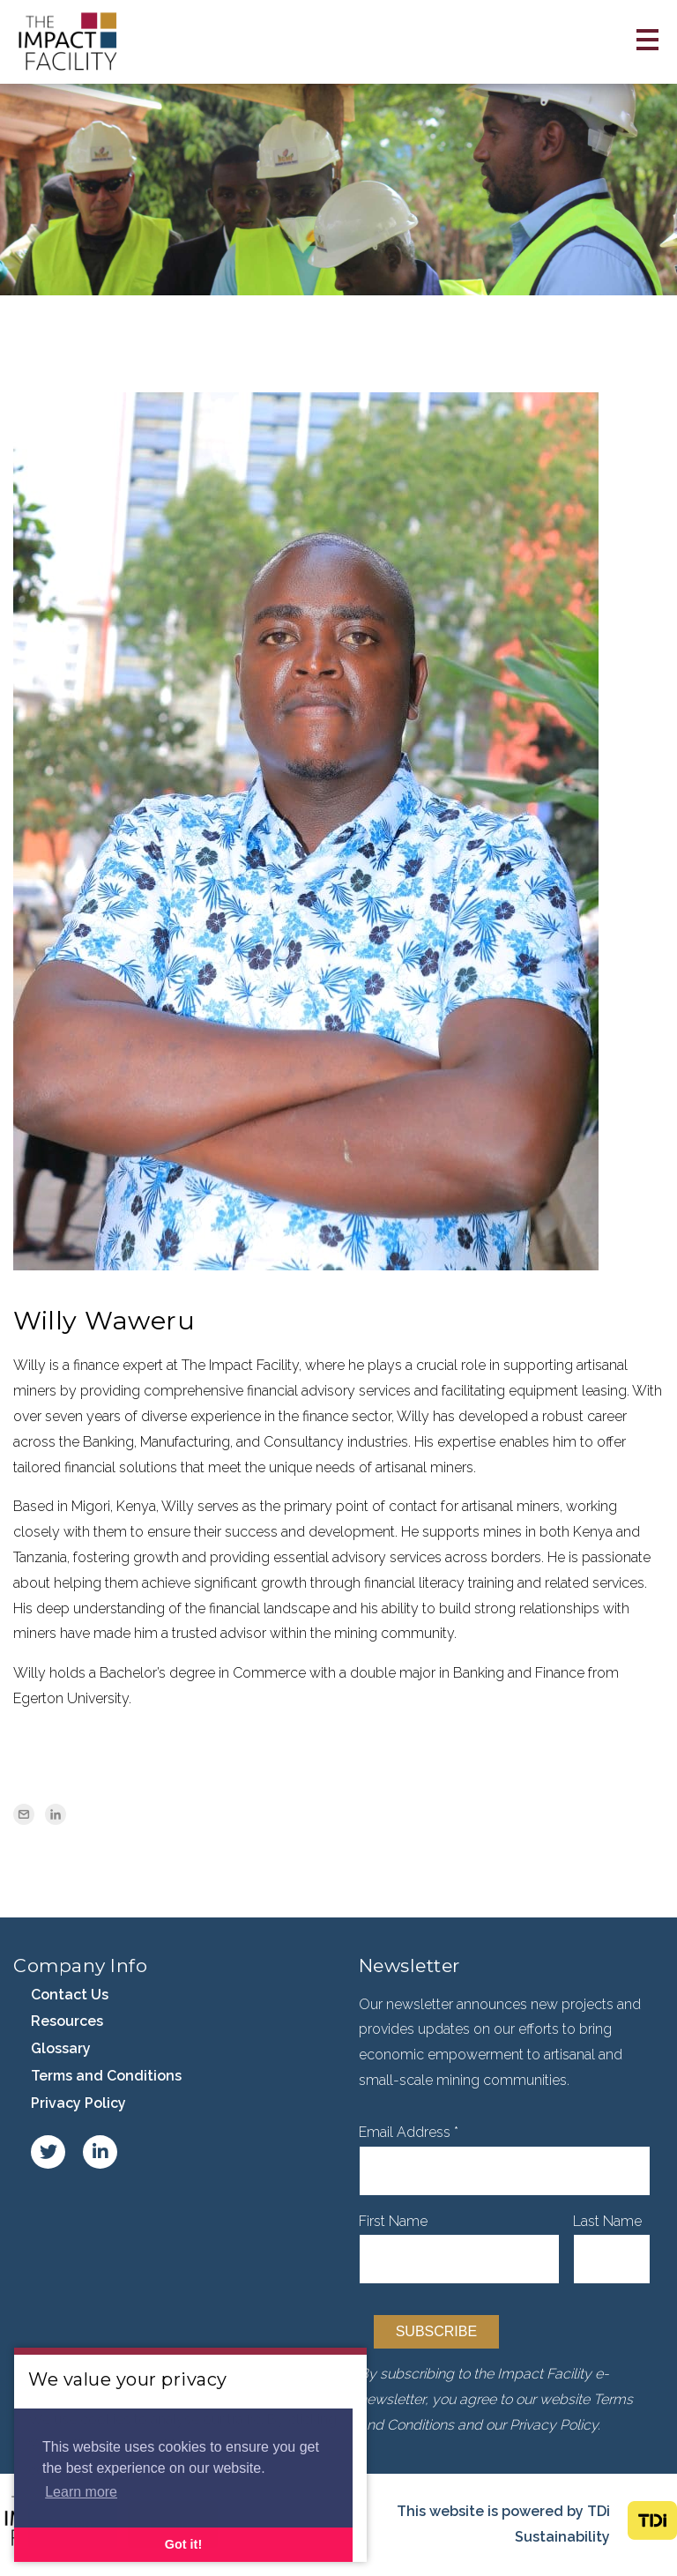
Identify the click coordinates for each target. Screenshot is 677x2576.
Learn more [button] (81, 2491)
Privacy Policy (78, 2103)
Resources (67, 2021)
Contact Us (69, 1994)
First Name (393, 2221)
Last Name (607, 2221)
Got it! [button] (183, 2544)
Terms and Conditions (106, 2075)
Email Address (408, 2132)
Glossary (61, 2048)
